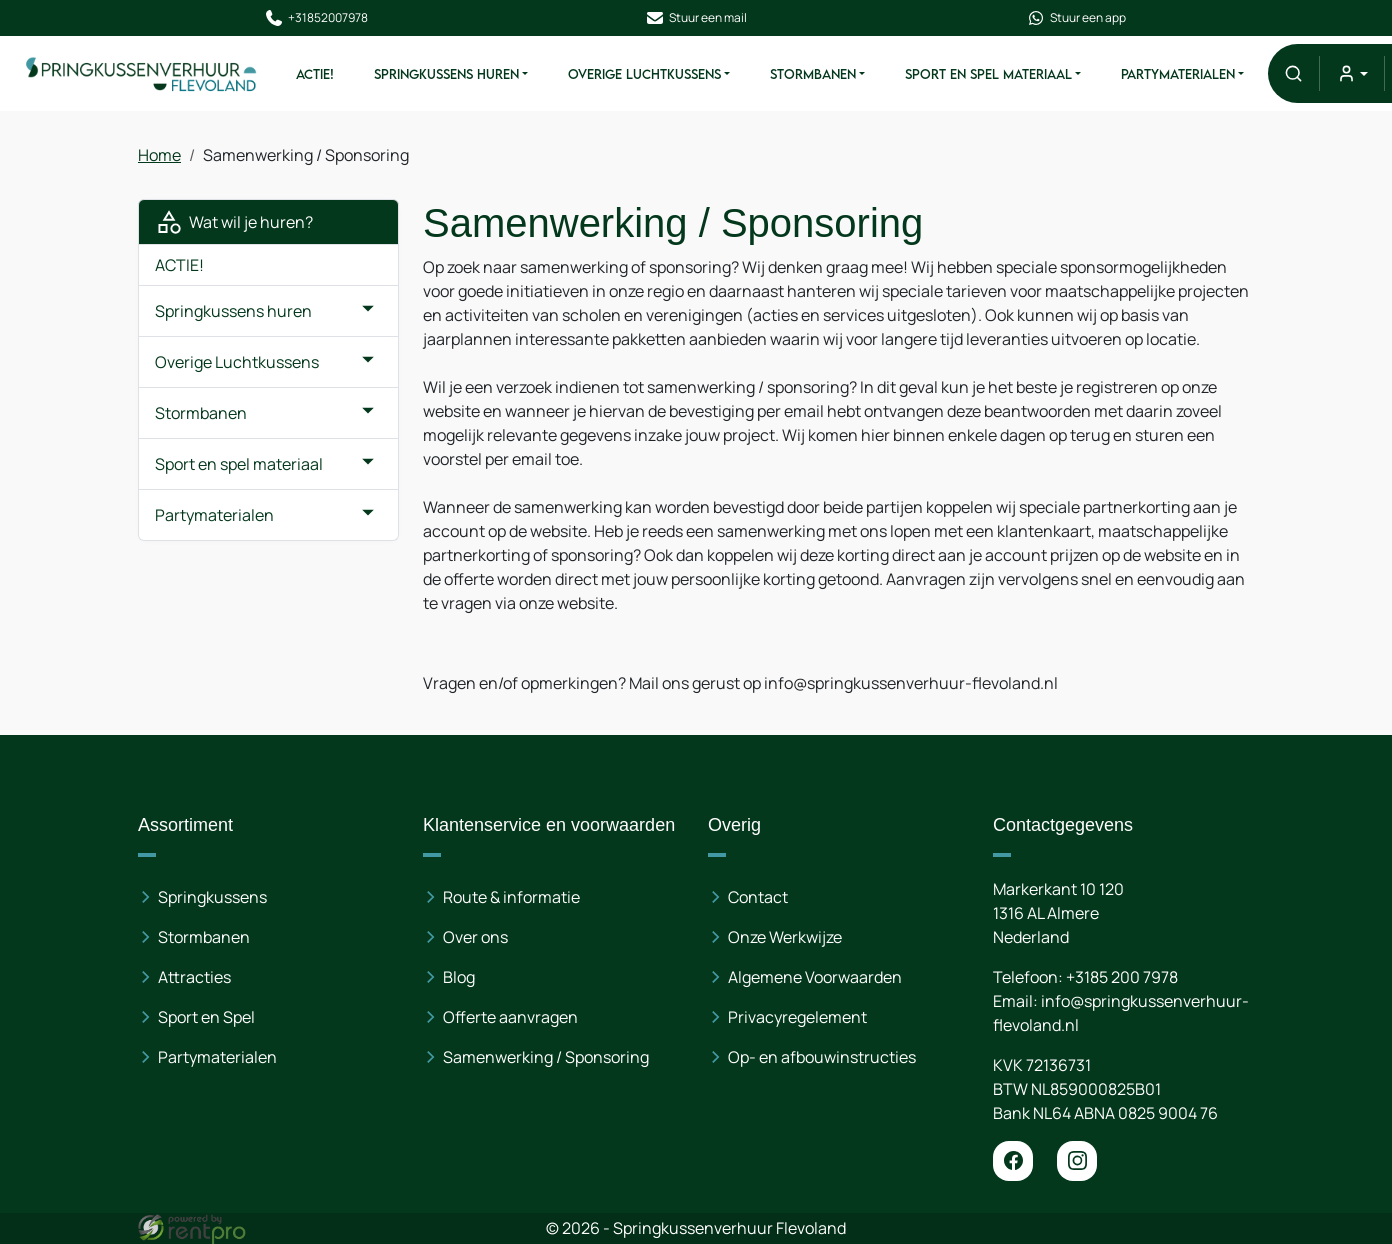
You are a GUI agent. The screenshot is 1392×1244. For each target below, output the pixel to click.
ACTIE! (315, 74)
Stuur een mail (696, 18)
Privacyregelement (797, 1017)
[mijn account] (1351, 73)
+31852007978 (316, 18)
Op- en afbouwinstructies (822, 1057)
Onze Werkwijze (785, 937)
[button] (1293, 73)
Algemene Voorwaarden (815, 977)
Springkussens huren (446, 74)
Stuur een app (1076, 18)
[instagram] (1077, 1161)
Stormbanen (813, 74)
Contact (758, 897)
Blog (459, 977)
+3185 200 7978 (1122, 977)
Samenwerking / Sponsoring (546, 1057)
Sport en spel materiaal (988, 74)
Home (159, 155)
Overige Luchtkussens (644, 74)
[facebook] (1013, 1161)
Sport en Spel (206, 1017)
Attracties (194, 977)
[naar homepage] (142, 73)
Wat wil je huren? (234, 222)
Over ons (475, 937)
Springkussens (212, 897)
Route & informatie (511, 897)
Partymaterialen (1178, 74)
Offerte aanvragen (510, 1017)
